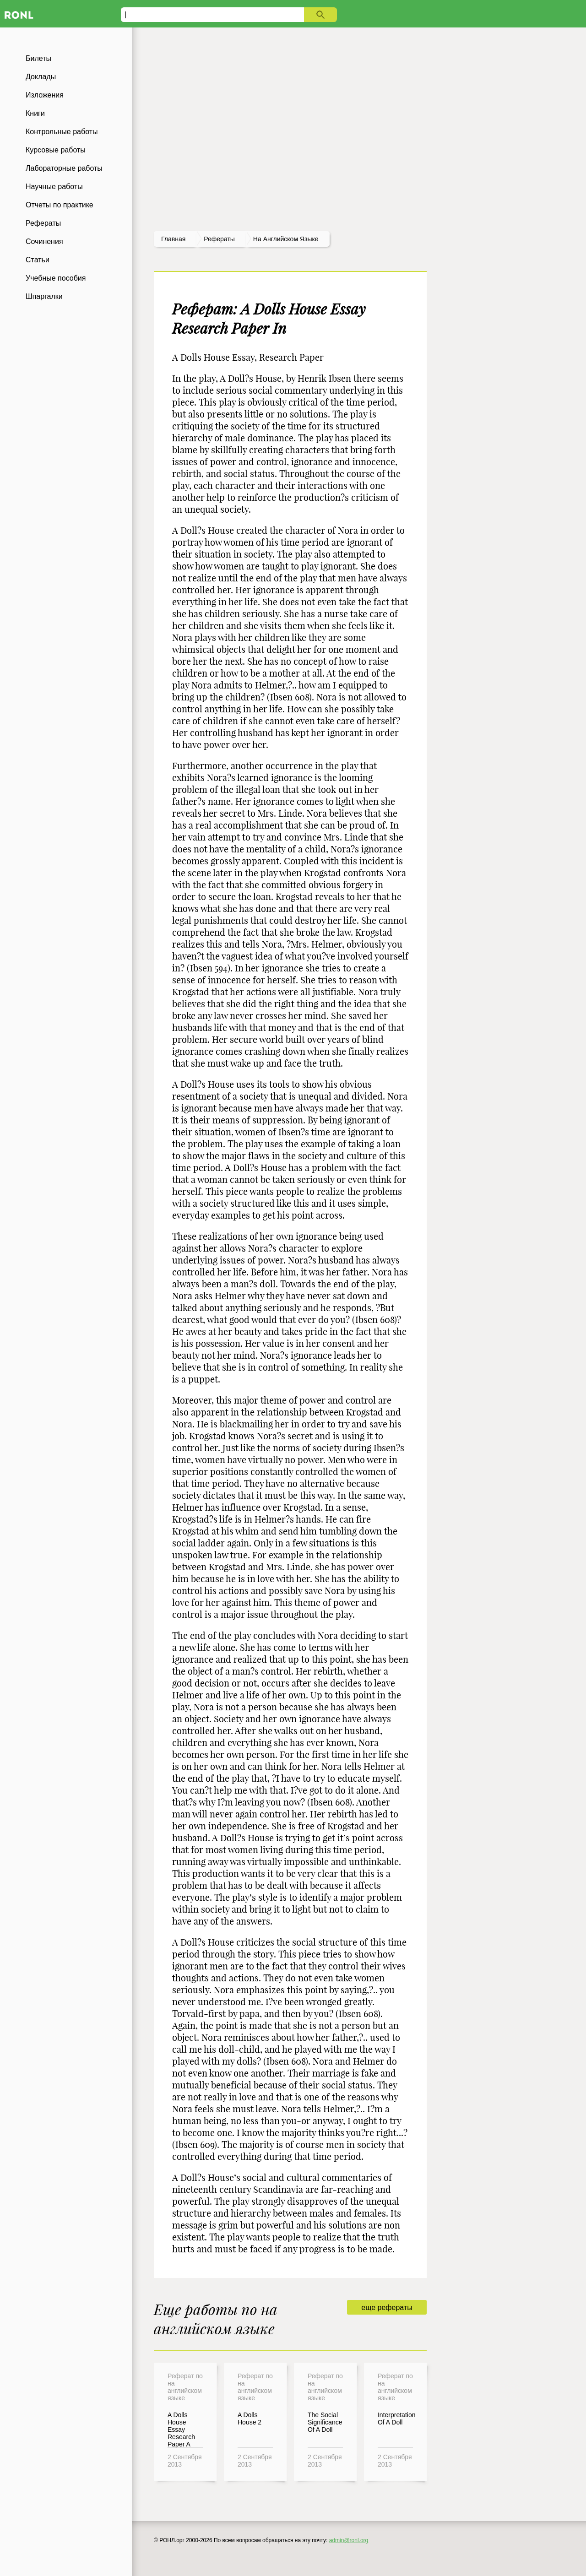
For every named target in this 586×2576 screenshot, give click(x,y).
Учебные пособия (56, 278)
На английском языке (286, 239)
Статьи (37, 260)
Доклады (41, 77)
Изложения (45, 95)
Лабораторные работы (64, 168)
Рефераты (43, 223)
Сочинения (44, 241)
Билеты (38, 58)
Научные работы (54, 186)
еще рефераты (386, 2307)
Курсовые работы (56, 150)
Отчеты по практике (59, 205)
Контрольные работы (62, 132)
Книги (35, 113)
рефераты (219, 239)
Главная (173, 239)
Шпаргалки (44, 296)
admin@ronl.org (349, 2540)
